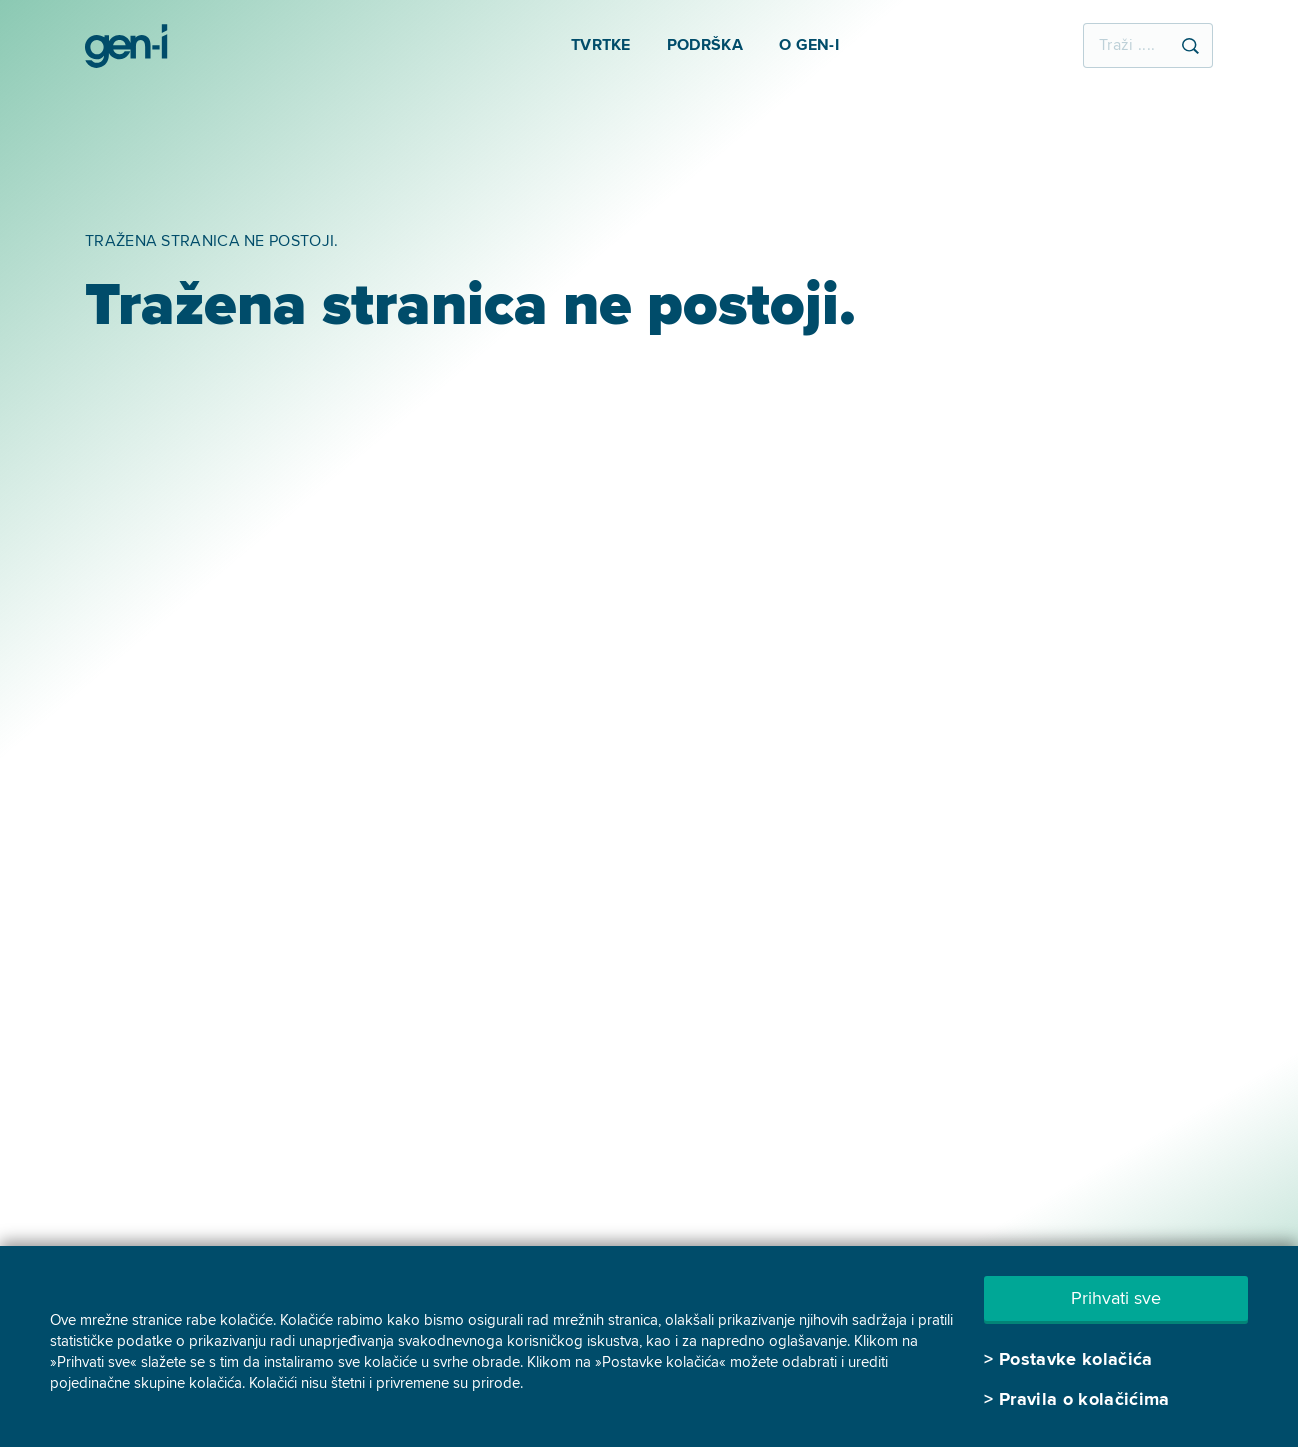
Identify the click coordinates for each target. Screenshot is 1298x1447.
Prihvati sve (1116, 1298)
